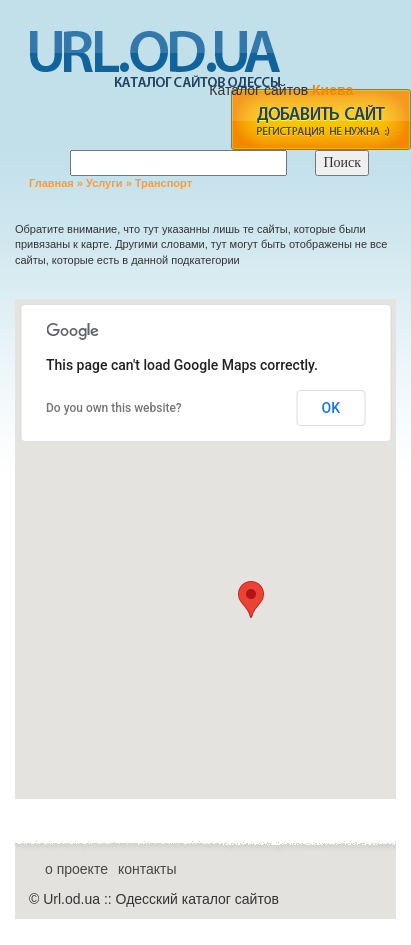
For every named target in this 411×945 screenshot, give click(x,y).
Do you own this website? (114, 408)
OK (331, 408)
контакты (147, 869)
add (320, 119)
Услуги (104, 183)
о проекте (76, 869)
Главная (51, 183)
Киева (334, 90)
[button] (251, 599)
